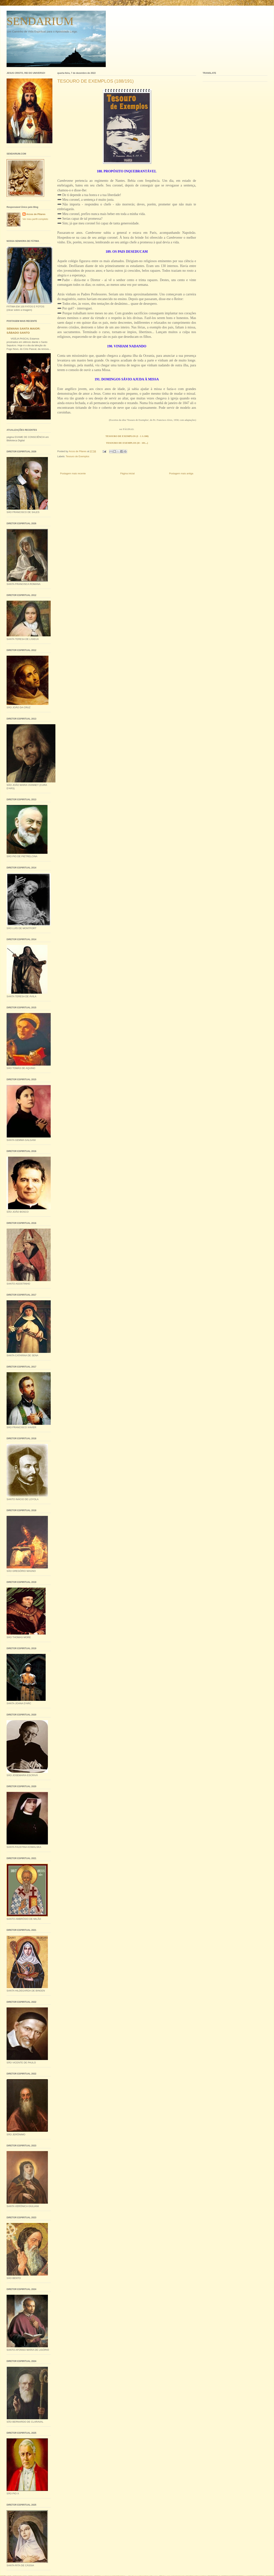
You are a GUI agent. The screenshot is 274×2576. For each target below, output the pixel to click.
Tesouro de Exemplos (77, 456)
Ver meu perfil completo (35, 219)
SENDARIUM (40, 21)
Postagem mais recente (73, 473)
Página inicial (127, 473)
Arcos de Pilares (35, 214)
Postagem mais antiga (181, 473)
